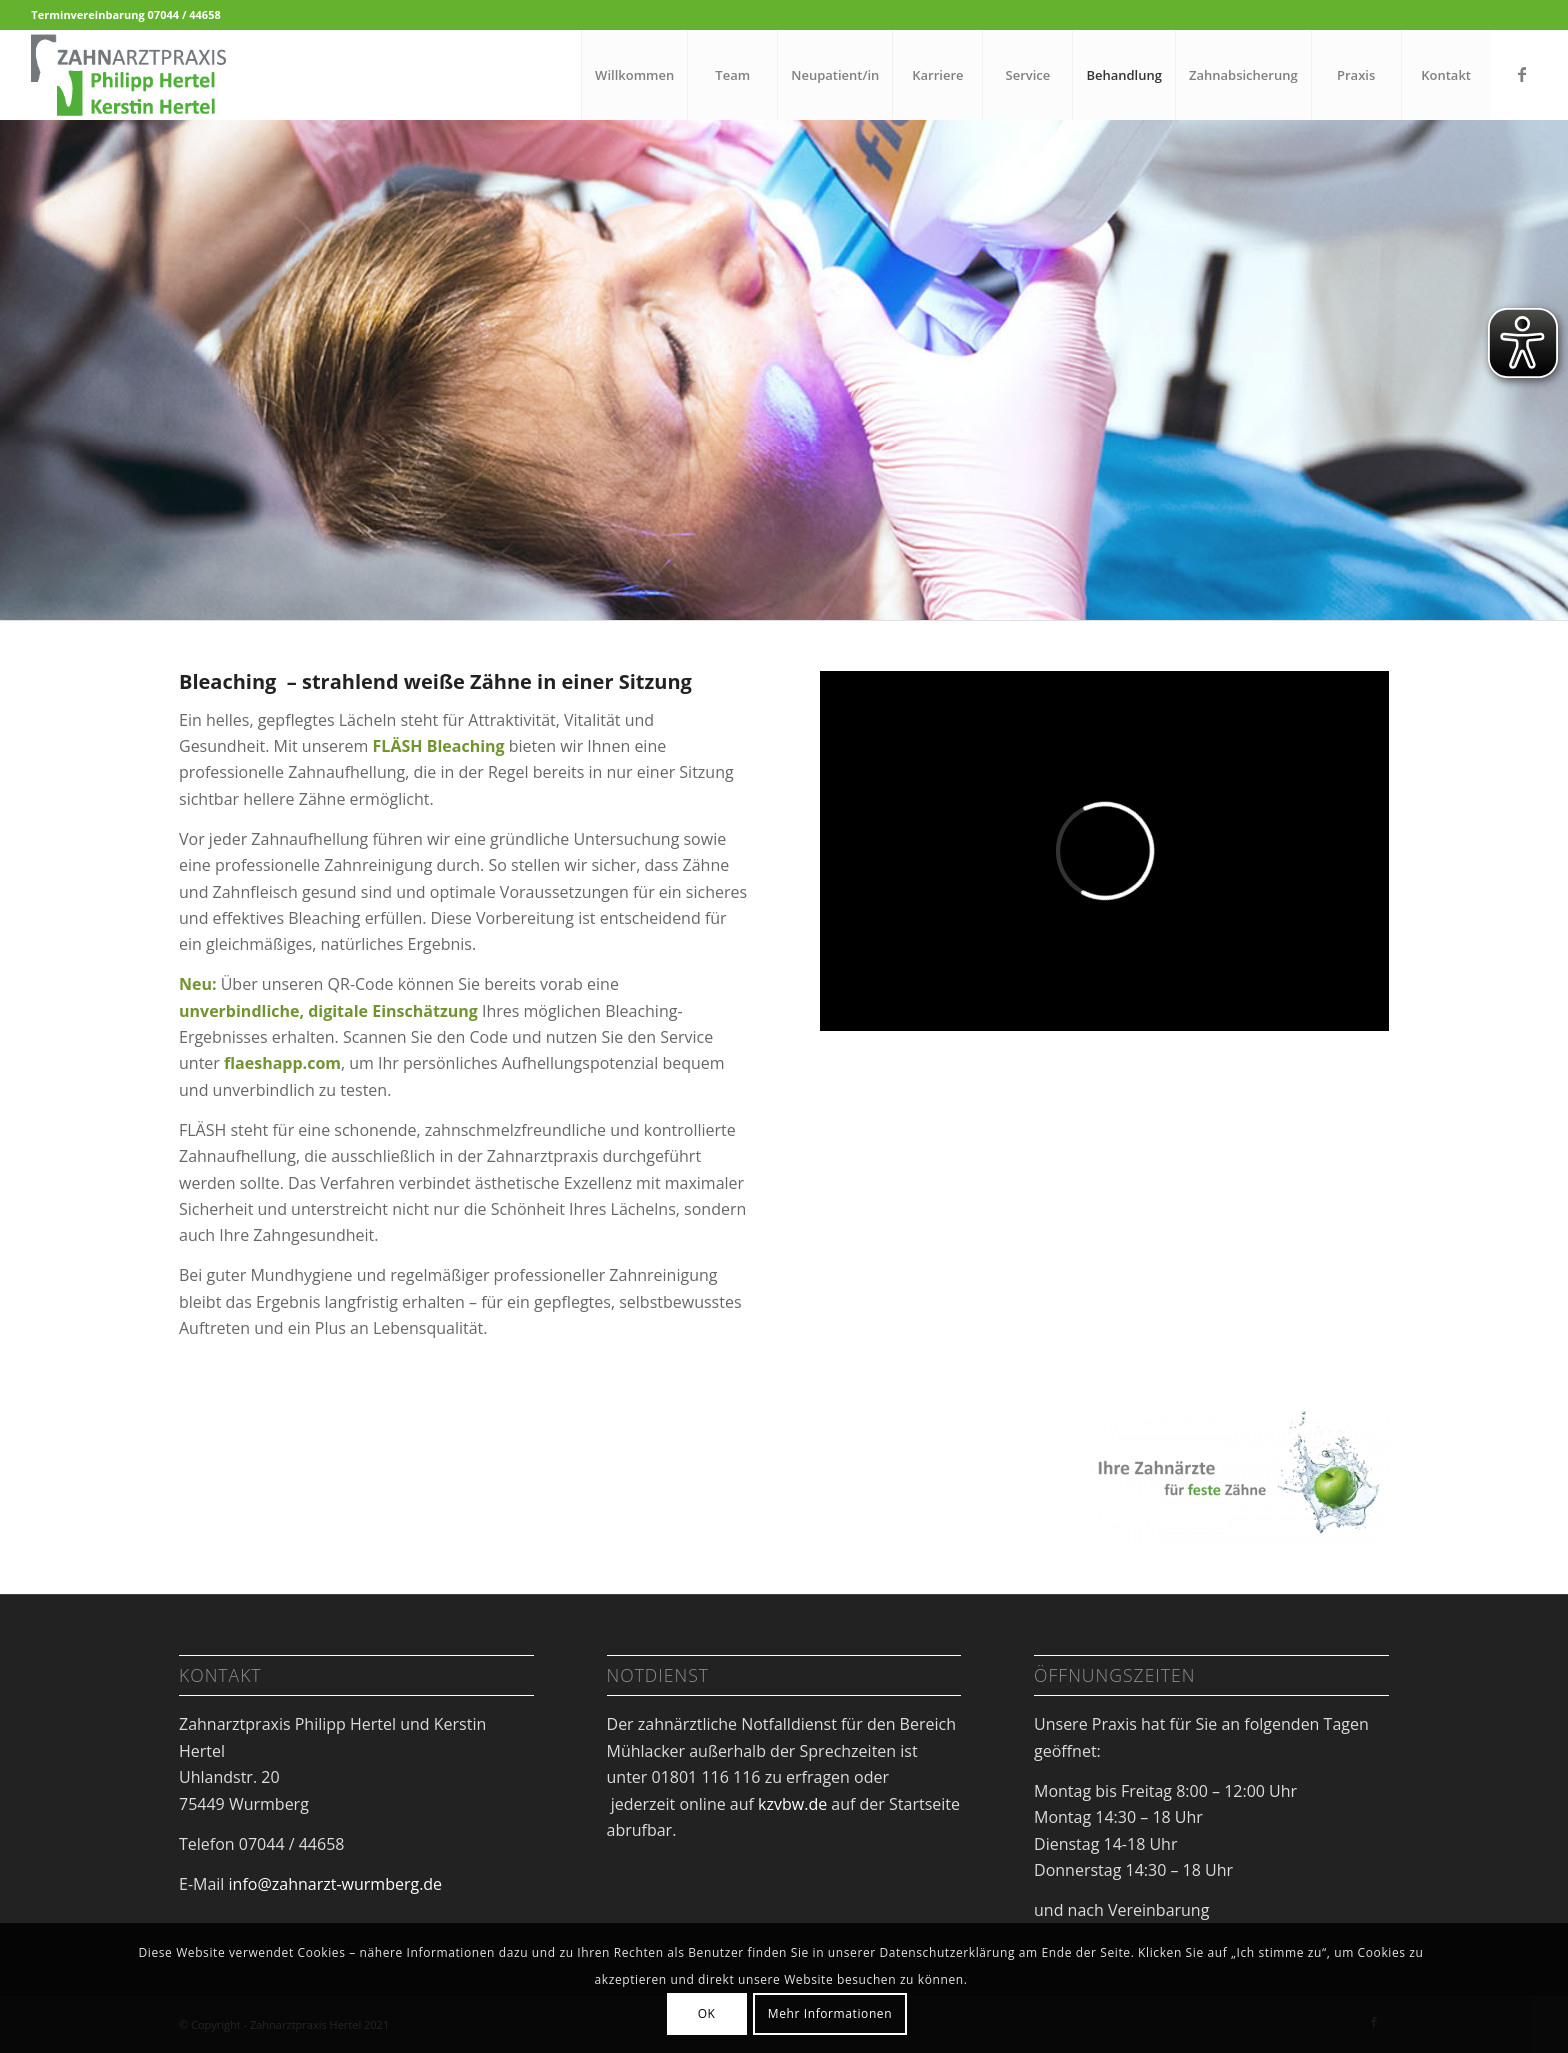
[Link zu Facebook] (1522, 74)
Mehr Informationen (830, 2013)
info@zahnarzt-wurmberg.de (336, 1884)
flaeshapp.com (282, 1063)
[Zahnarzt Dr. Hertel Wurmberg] (128, 75)
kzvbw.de (792, 1804)
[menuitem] (634, 75)
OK (707, 2013)
